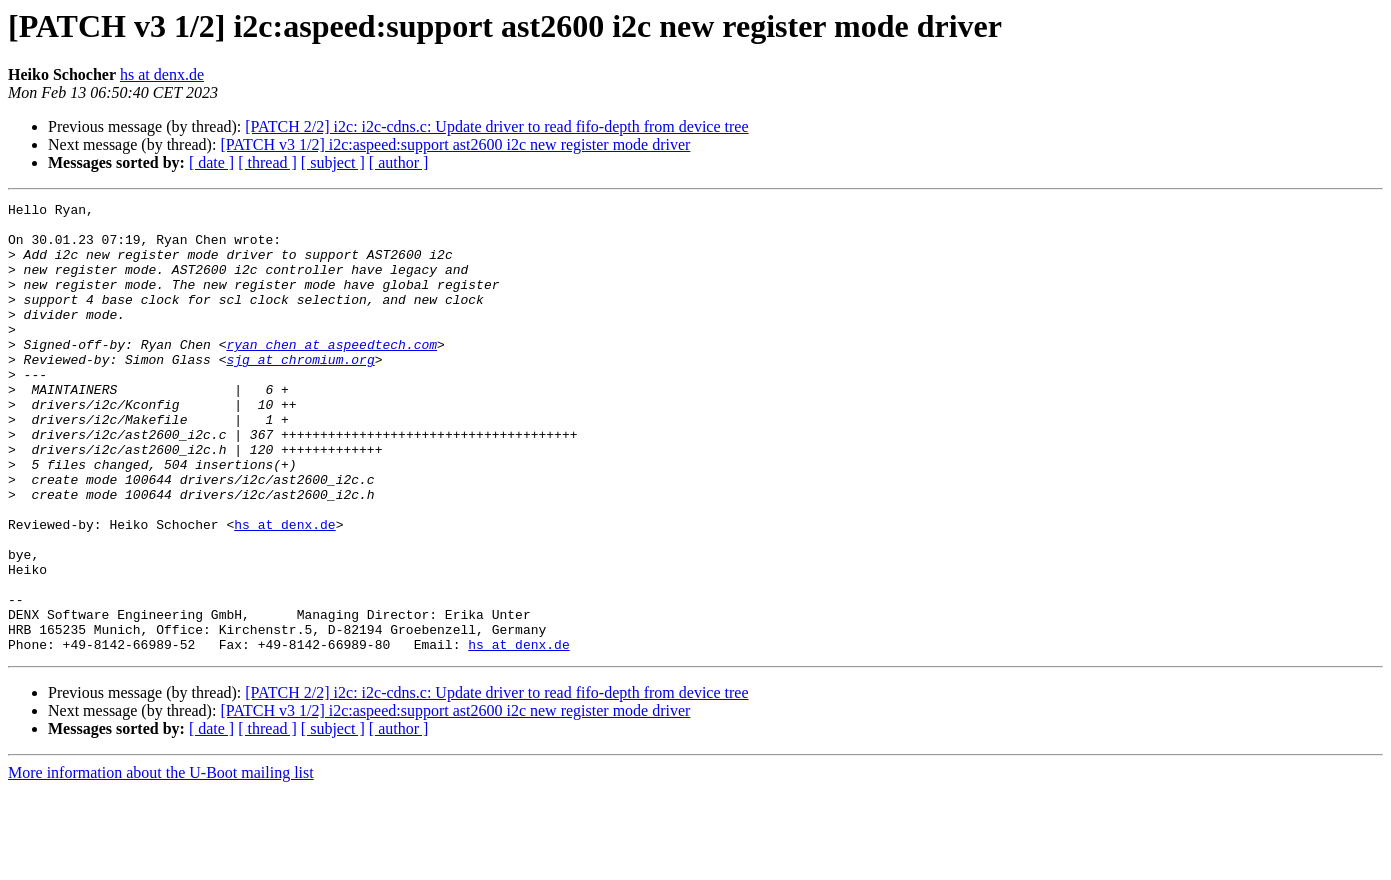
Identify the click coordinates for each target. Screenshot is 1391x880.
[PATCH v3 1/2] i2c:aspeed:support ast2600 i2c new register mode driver (455, 144)
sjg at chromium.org (300, 392)
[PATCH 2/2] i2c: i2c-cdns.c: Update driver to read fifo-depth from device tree (496, 126)
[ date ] (211, 162)
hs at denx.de (162, 74)
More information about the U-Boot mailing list (161, 862)
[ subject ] (333, 162)
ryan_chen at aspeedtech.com (331, 374)
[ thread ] (267, 162)
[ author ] (399, 162)
